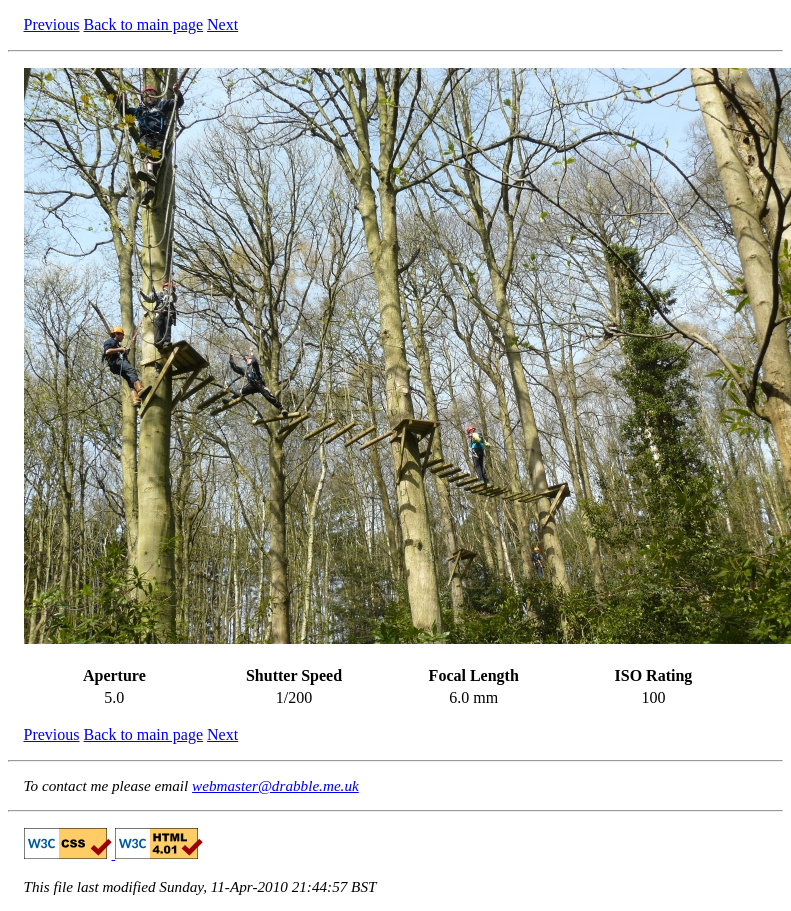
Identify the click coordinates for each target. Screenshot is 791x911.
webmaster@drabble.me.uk (275, 785)
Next (222, 24)
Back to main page (144, 24)
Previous (52, 24)
